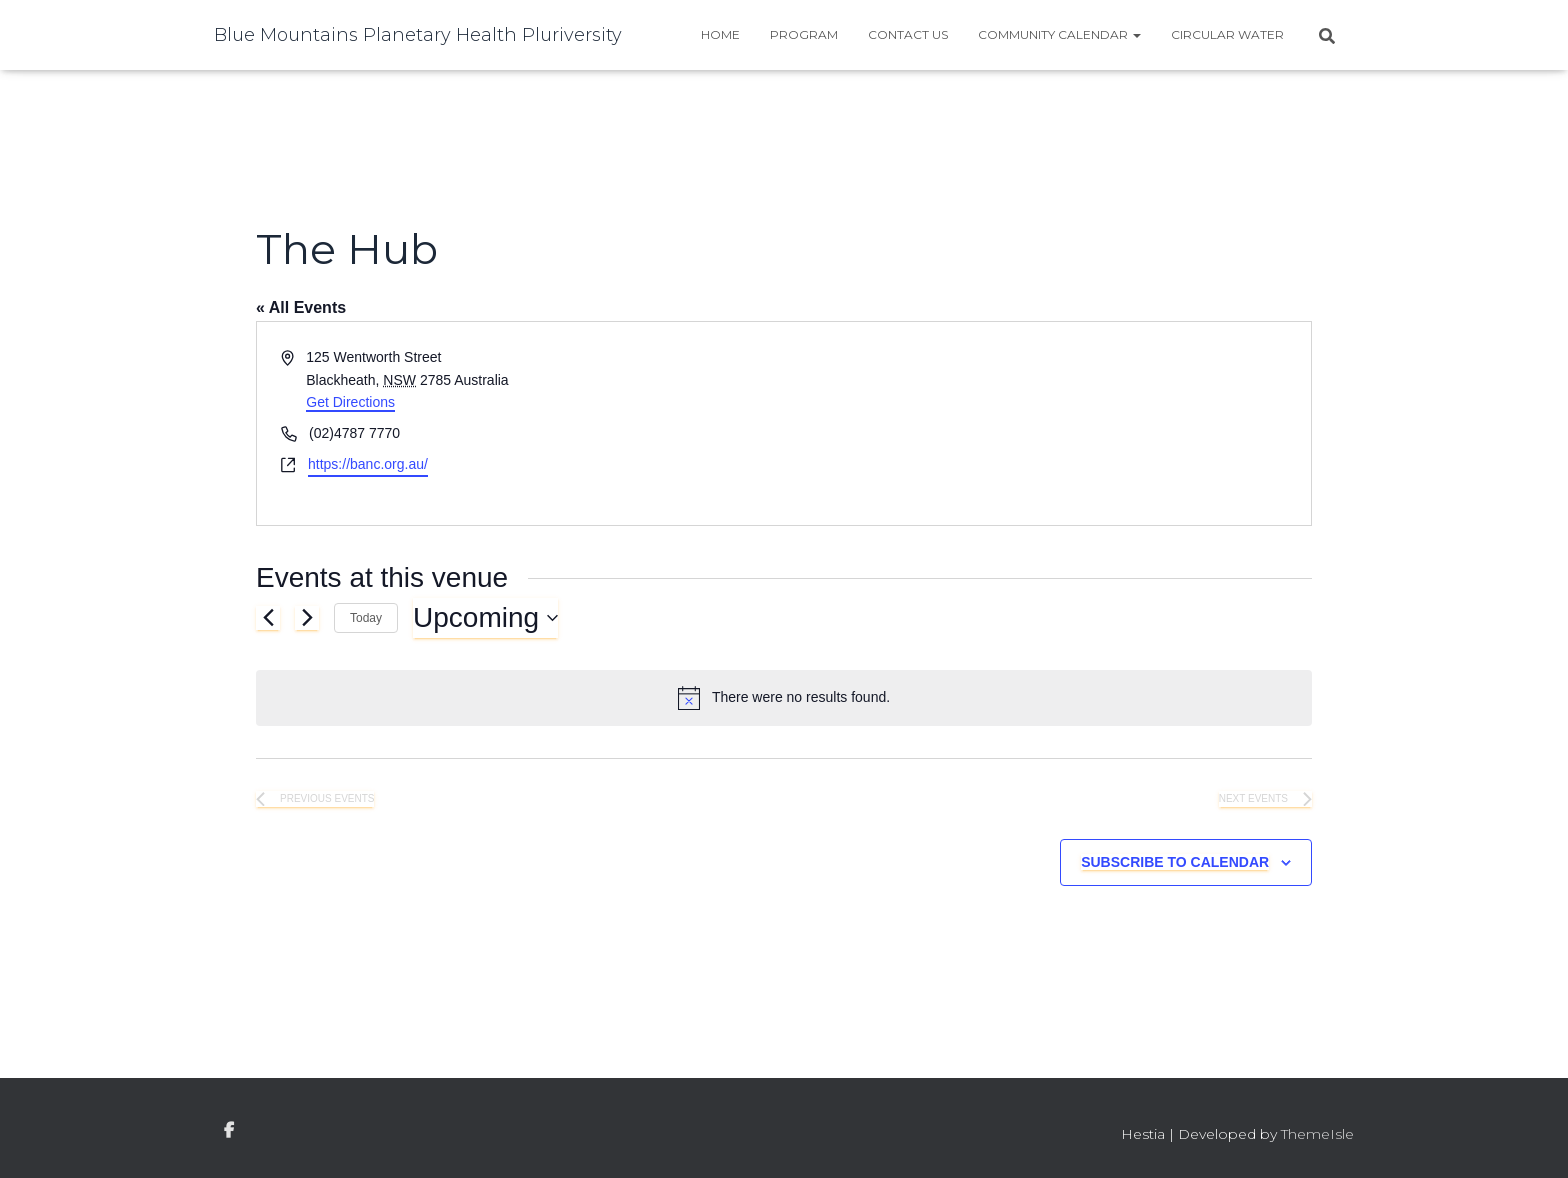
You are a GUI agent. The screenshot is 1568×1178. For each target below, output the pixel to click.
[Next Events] (307, 618)
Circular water (1227, 34)
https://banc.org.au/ (368, 464)
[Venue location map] (1046, 423)
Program (804, 34)
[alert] (784, 698)
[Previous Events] (268, 618)
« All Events (301, 307)
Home (720, 34)
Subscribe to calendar (1175, 862)
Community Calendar (1059, 34)
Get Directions (350, 402)
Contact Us (908, 34)
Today (366, 618)
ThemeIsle (1317, 1134)
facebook (229, 1131)
